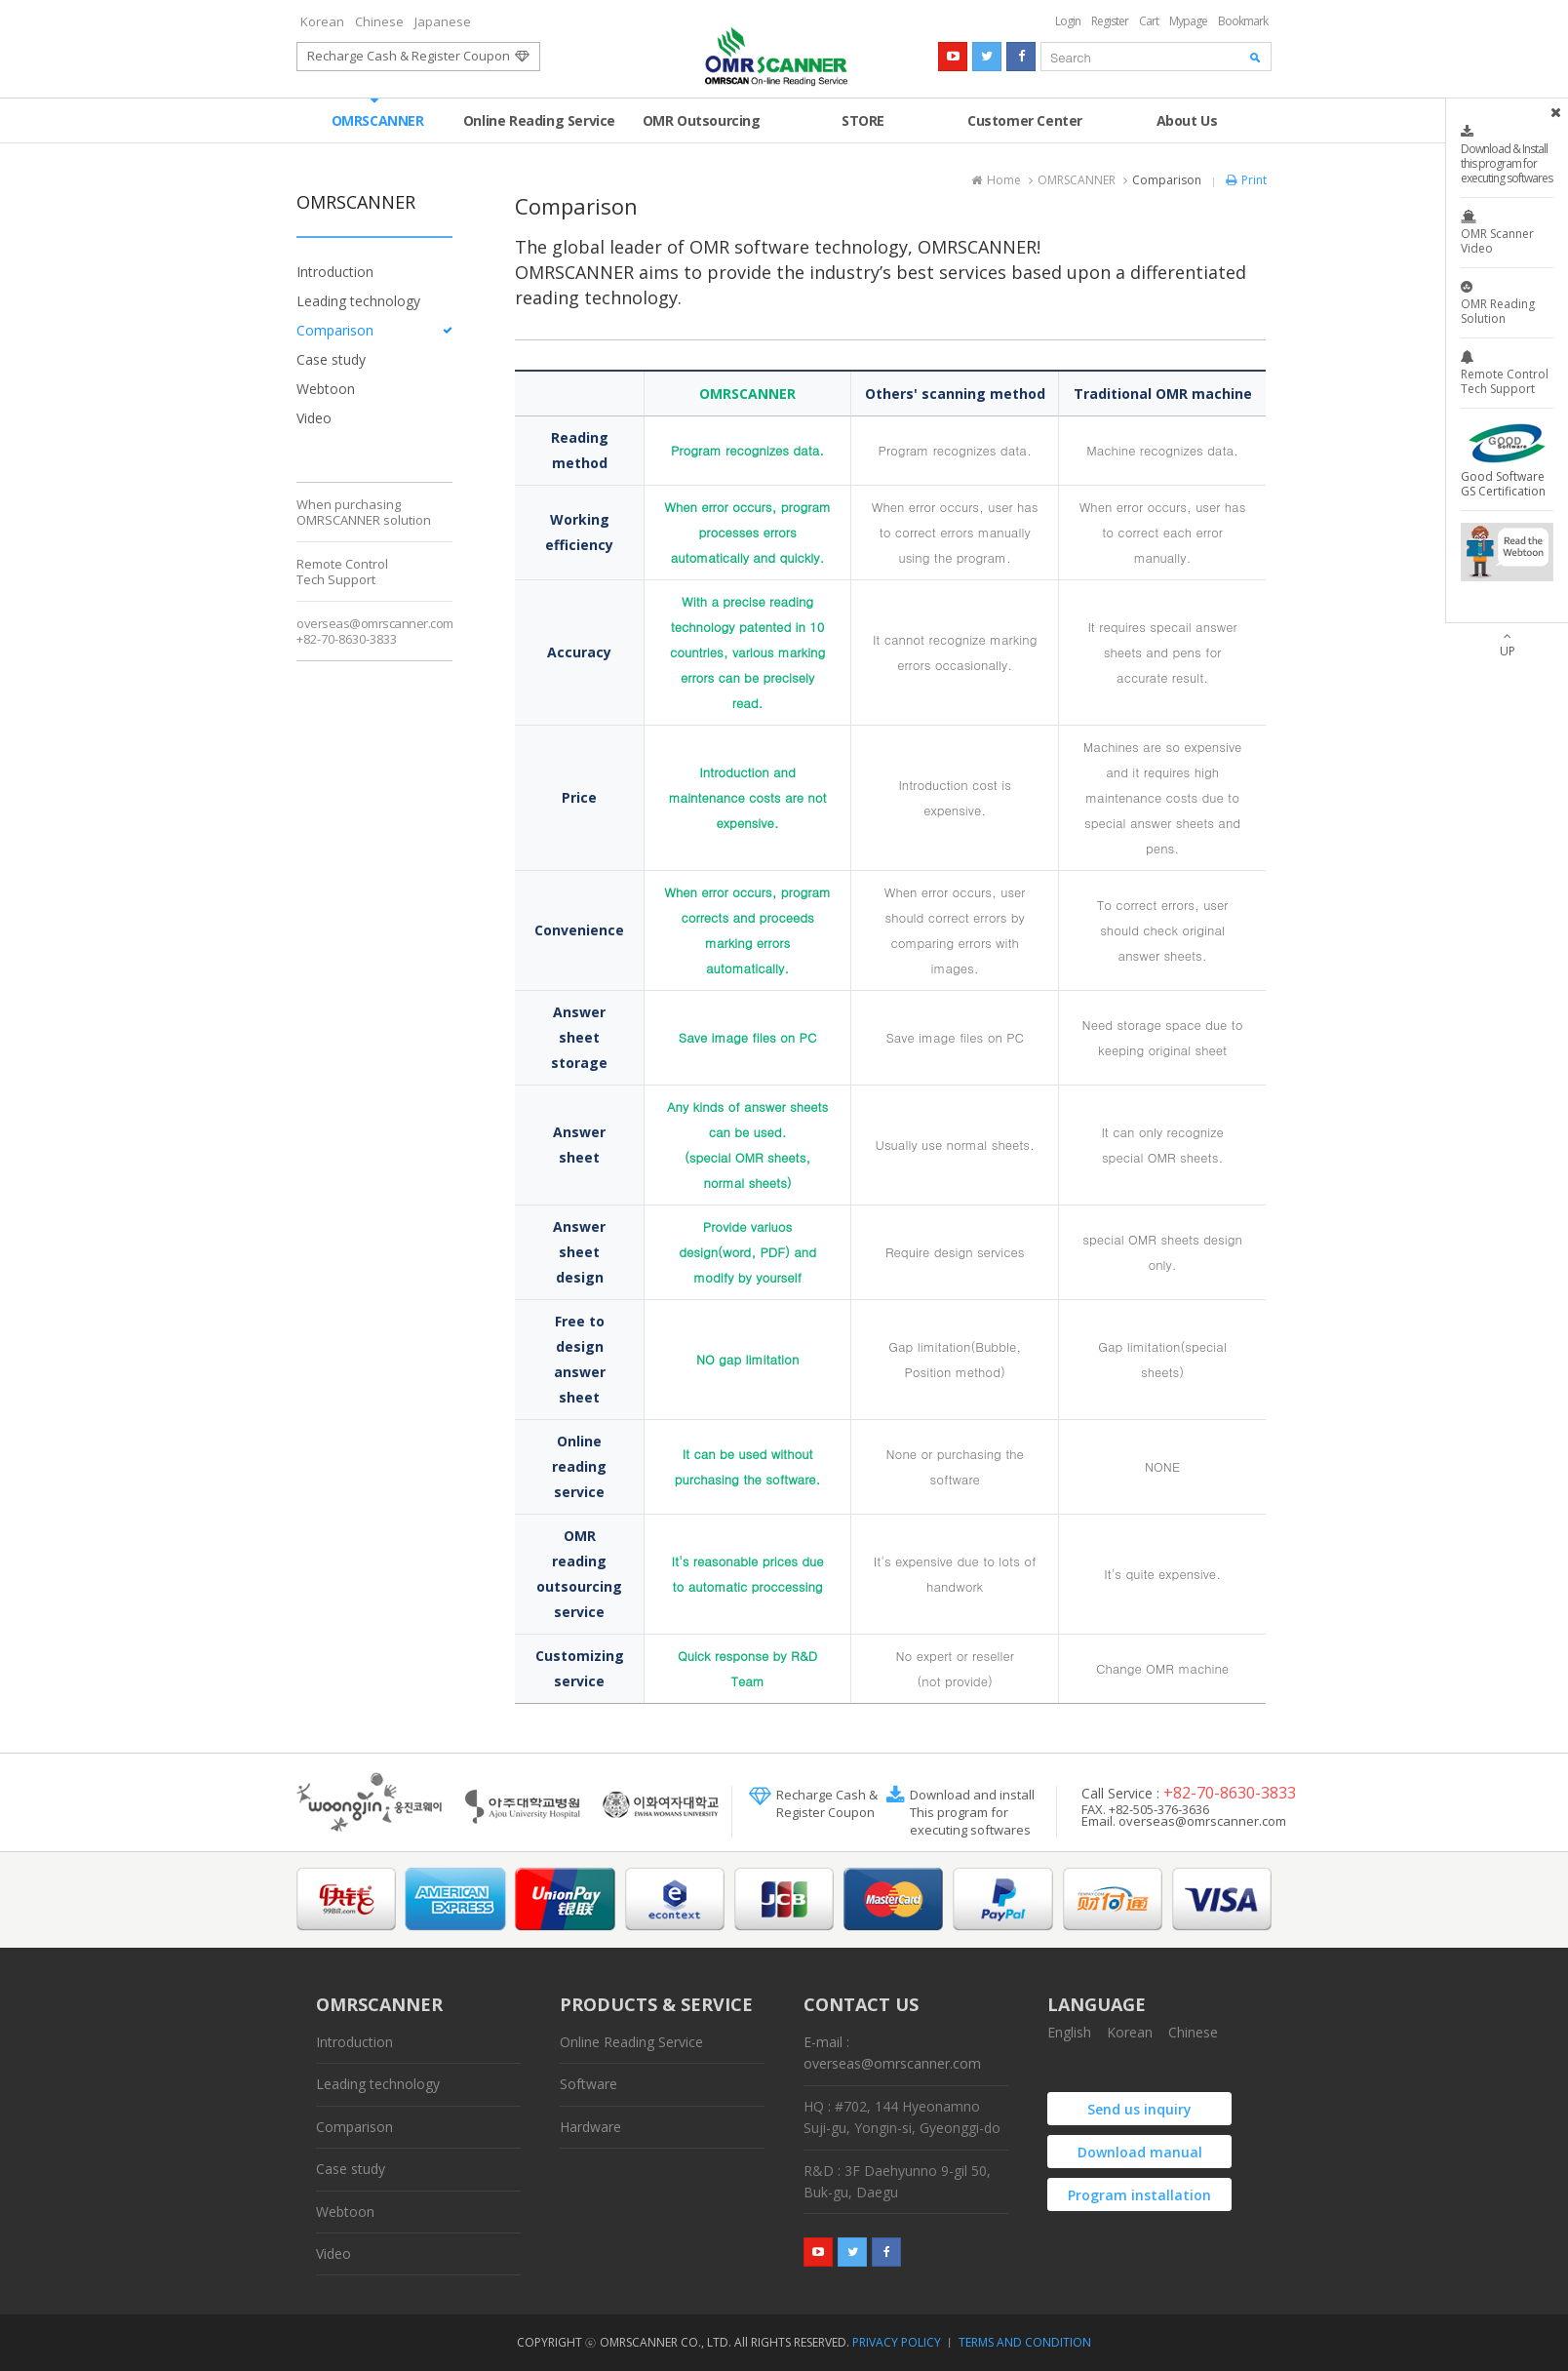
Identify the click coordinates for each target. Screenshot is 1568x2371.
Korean (322, 21)
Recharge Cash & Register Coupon (418, 55)
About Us (1187, 114)
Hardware (590, 2126)
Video (314, 418)
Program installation (1139, 2195)
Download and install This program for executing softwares (972, 1812)
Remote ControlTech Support (342, 571)
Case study (331, 359)
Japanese (442, 21)
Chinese (379, 21)
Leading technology (358, 301)
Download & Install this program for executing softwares (1507, 155)
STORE (863, 114)
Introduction (334, 271)
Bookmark (1243, 21)
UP (1507, 651)
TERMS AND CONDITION (1025, 2342)
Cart (1148, 21)
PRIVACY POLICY (896, 2342)
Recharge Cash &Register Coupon (827, 1803)
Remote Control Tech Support (1507, 373)
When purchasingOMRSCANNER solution (363, 512)
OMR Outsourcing (702, 120)
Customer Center (1024, 114)
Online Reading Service (539, 114)
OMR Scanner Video (1507, 233)
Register (1109, 21)
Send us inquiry (1139, 2109)
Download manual (1140, 2152)
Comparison (334, 330)
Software (588, 2084)
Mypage (1188, 21)
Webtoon (325, 388)
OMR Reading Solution (1507, 303)
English (1069, 2032)
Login (1067, 21)
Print (1244, 180)
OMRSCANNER (378, 114)
